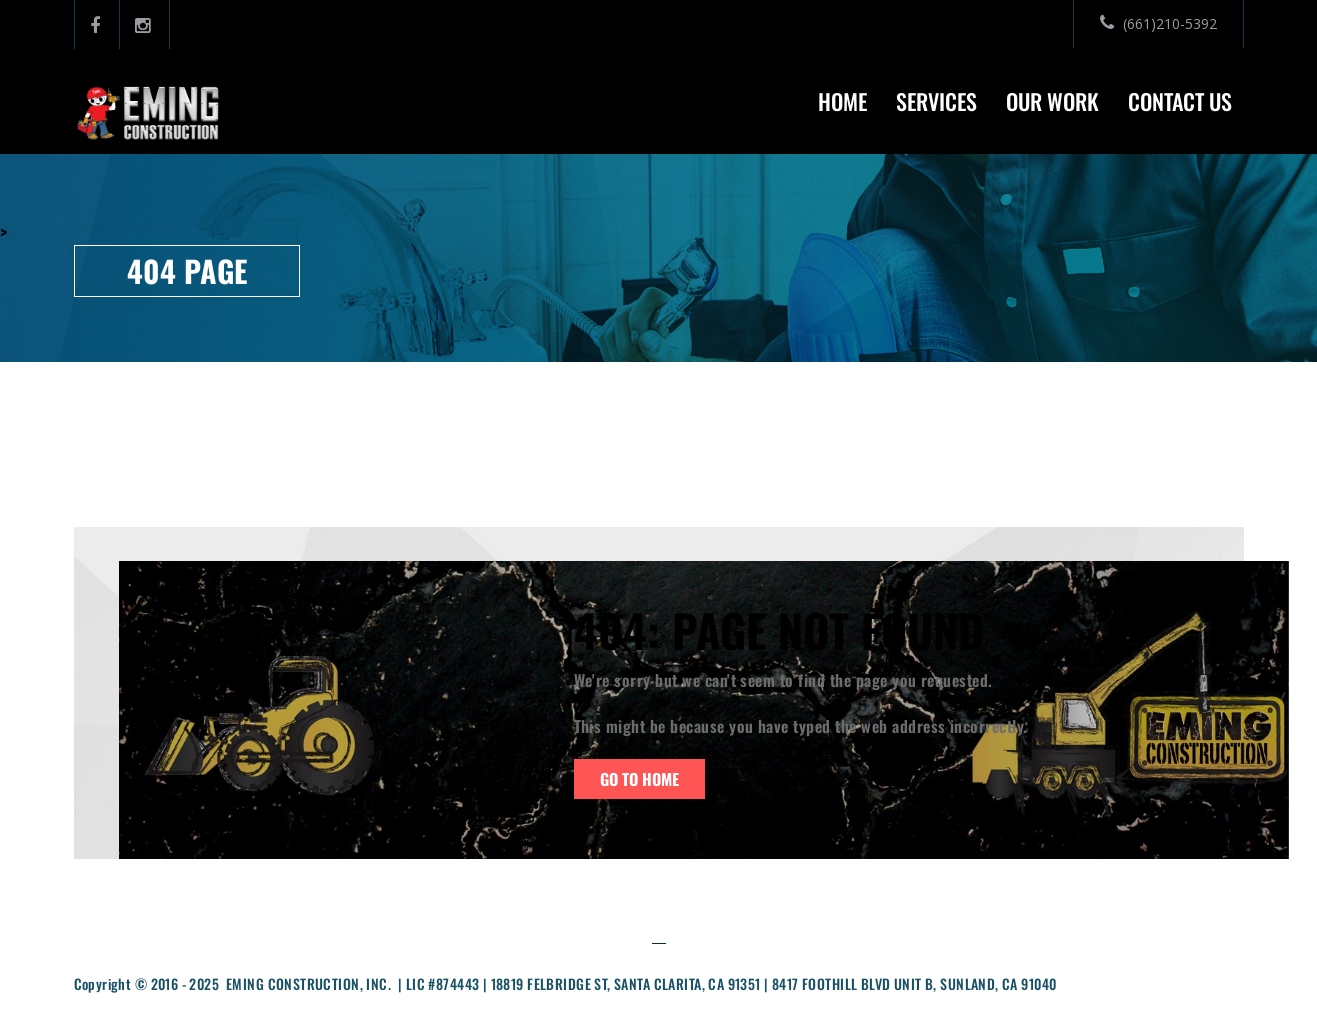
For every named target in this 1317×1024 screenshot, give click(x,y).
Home (842, 101)
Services (936, 101)
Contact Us (1180, 101)
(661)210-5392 (1158, 23)
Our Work (1052, 101)
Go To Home (639, 779)
